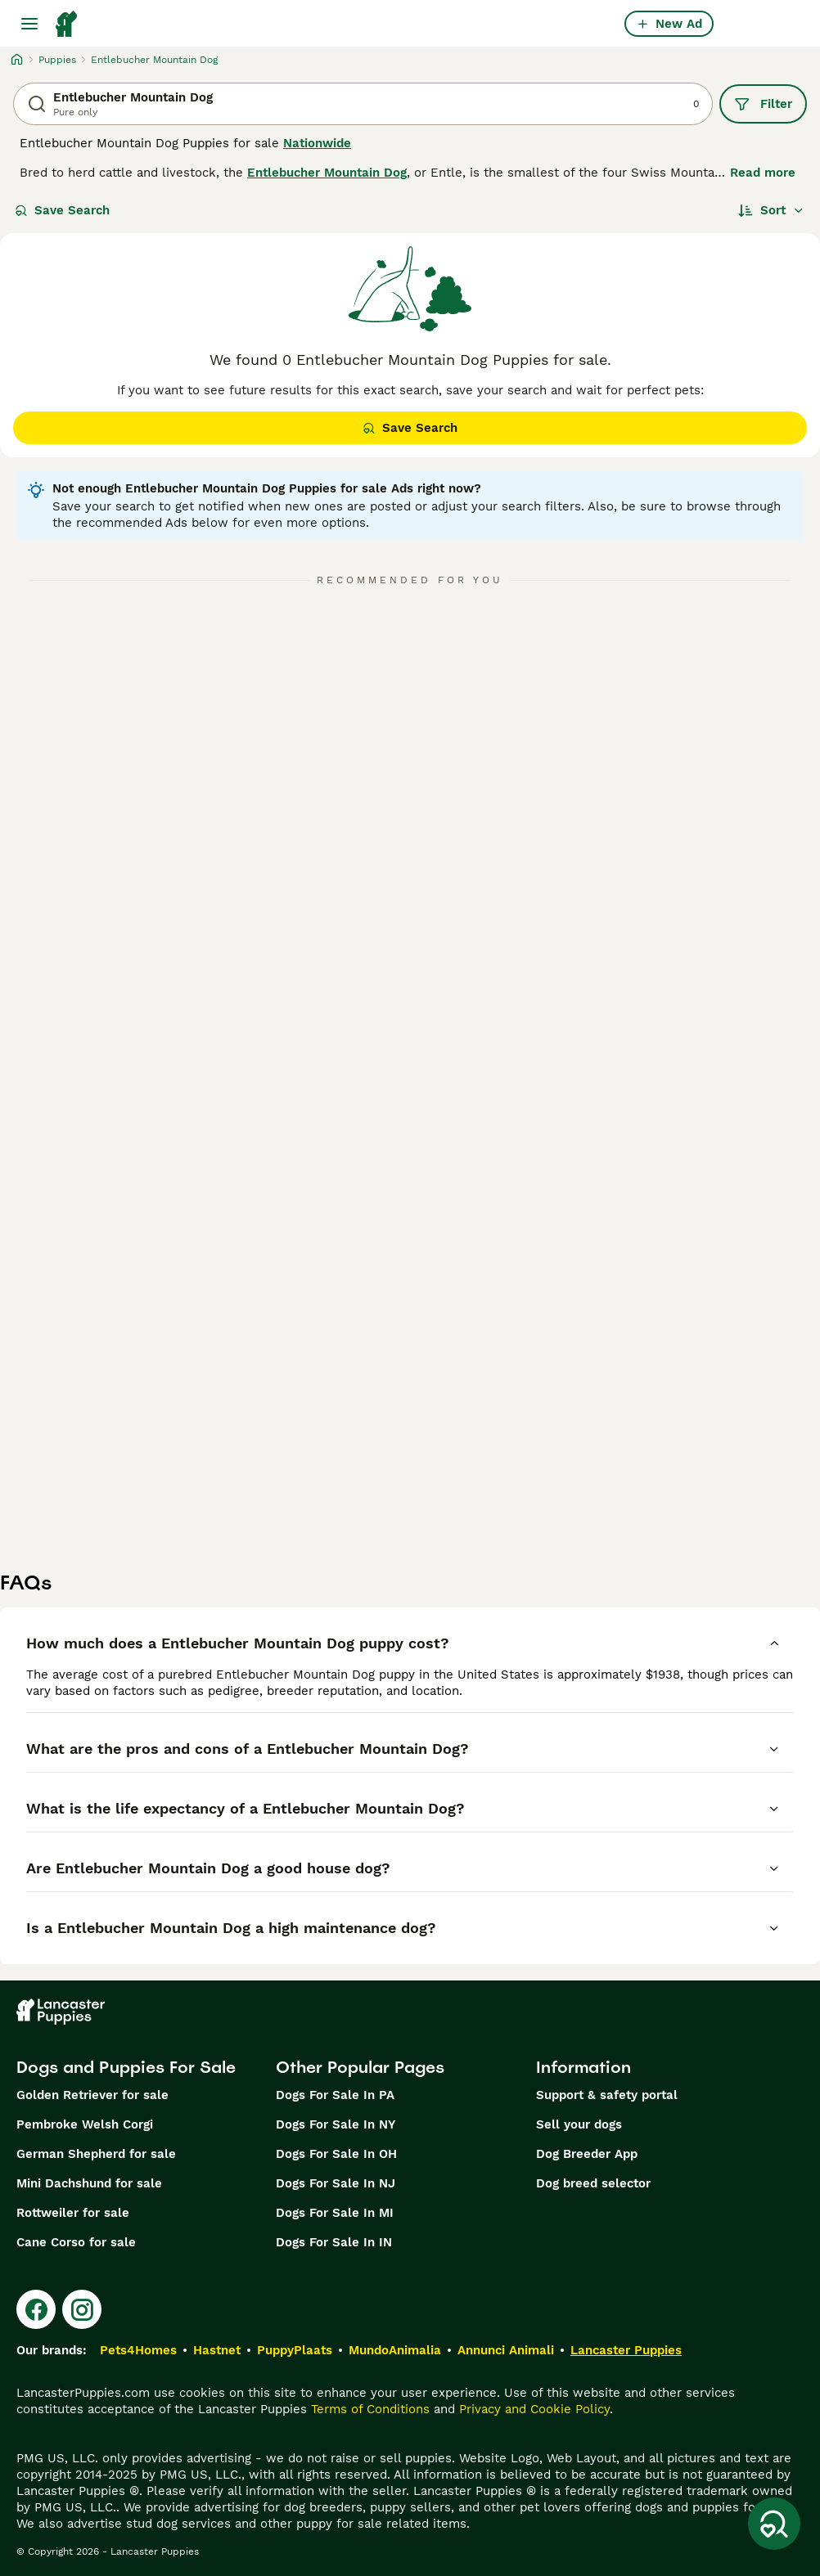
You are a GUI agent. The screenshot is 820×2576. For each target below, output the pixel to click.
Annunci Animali (505, 2350)
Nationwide (317, 143)
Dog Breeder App (587, 2154)
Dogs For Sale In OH (336, 2154)
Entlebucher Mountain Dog (327, 172)
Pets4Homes (138, 2350)
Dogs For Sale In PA (335, 2095)
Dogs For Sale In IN (334, 2242)
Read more (762, 172)
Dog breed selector (593, 2183)
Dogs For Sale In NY (335, 2124)
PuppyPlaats (294, 2350)
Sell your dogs (579, 2124)
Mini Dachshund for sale (89, 2183)
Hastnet (217, 2350)
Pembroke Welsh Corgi (84, 2124)
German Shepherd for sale (96, 2154)
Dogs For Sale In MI (335, 2212)
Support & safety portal (607, 2095)
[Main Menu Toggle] (29, 23)
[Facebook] (36, 2309)
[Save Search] (774, 2523)
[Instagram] (81, 2309)
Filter (763, 104)
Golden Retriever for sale (92, 2095)
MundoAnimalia (395, 2350)
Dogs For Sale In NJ (335, 2183)
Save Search (62, 210)
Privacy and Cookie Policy (534, 2409)
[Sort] (771, 210)
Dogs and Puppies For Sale (126, 2067)
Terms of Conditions (370, 2409)
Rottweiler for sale (72, 2212)
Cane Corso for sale (76, 2242)
